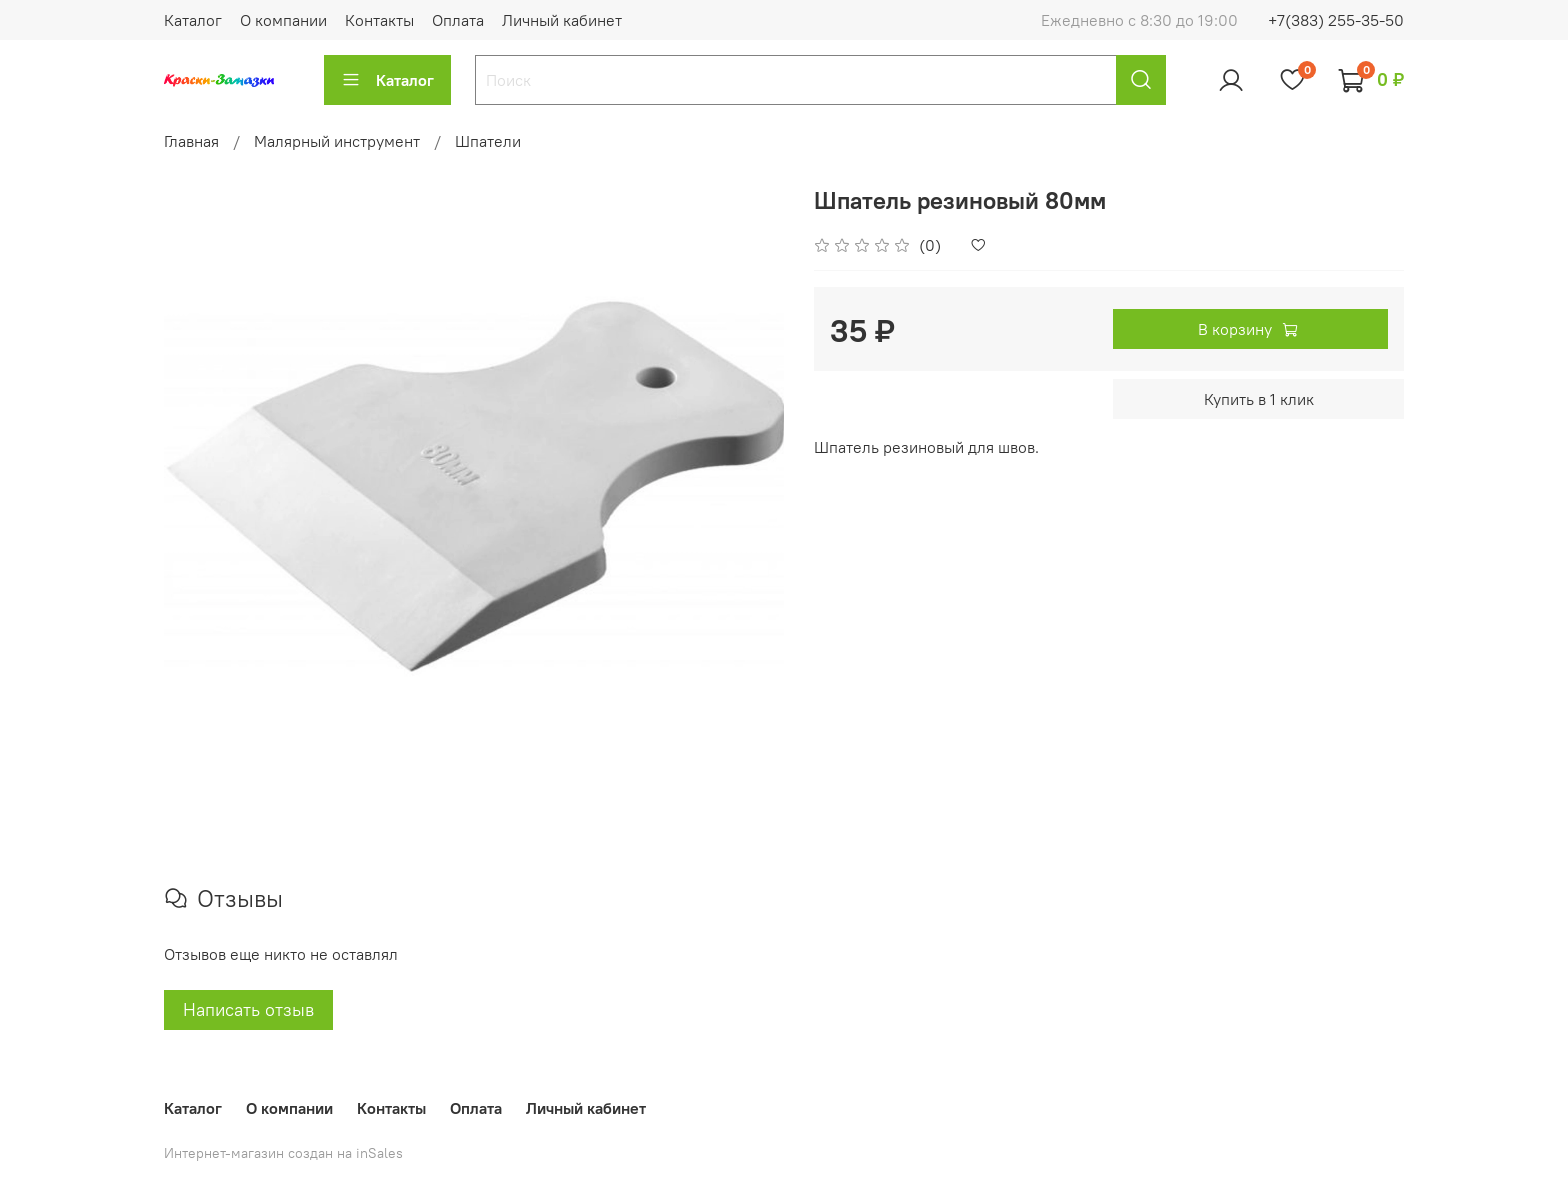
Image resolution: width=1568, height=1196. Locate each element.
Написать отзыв (248, 1009)
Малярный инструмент (337, 141)
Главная (191, 141)
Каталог (193, 20)
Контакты (379, 20)
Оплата (458, 20)
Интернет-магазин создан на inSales (283, 1153)
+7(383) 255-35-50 (1336, 20)
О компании (283, 20)
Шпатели (488, 141)
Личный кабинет (562, 20)
